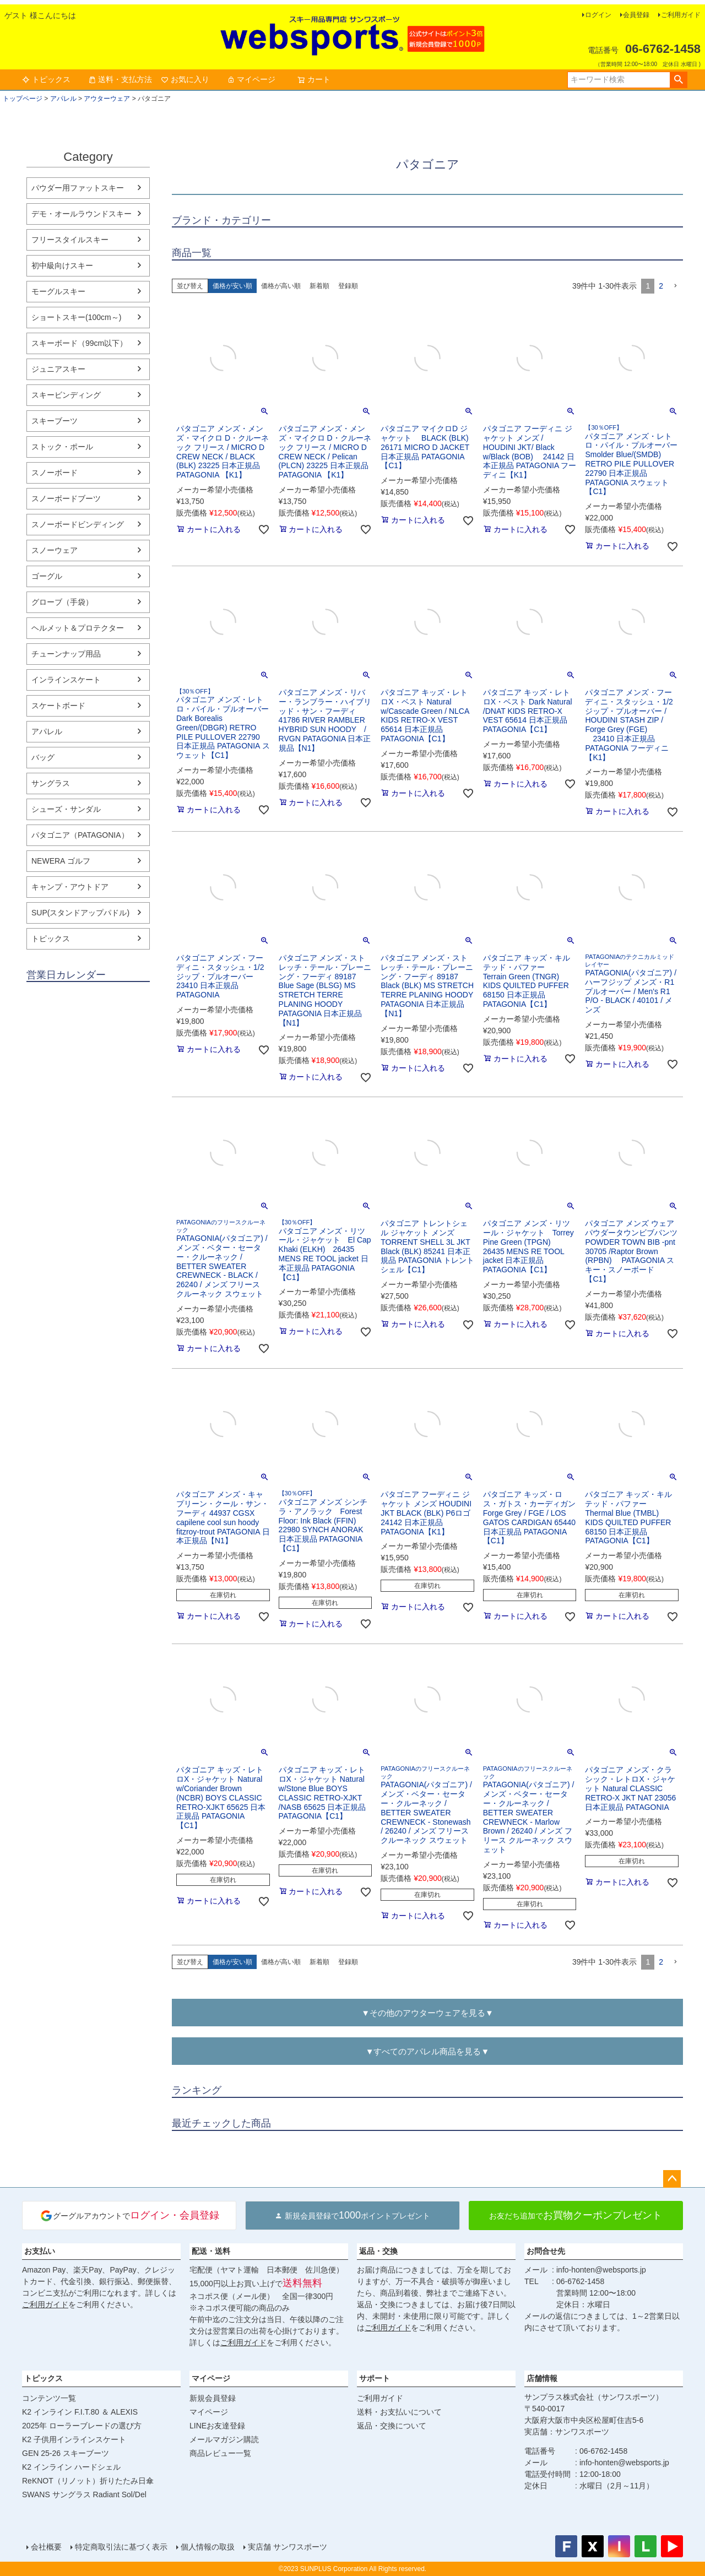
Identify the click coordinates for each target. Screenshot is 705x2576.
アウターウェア (107, 98)
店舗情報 (542, 2378)
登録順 (348, 286)
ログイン (598, 15)
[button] (675, 286)
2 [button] (661, 285)
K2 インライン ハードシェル (71, 2467)
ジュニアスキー (58, 369)
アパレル (63, 98)
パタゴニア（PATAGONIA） (80, 835)
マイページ (251, 79)
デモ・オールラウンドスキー (81, 213)
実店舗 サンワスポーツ (287, 2546)
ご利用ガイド (681, 15)
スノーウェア (54, 550)
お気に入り (185, 79)
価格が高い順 (281, 286)
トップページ (22, 98)
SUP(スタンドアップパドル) (80, 912)
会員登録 (636, 15)
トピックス (46, 79)
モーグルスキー (58, 291)
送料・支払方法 (120, 79)
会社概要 (46, 2546)
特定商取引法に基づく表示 (121, 2546)
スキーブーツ (54, 420)
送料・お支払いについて (399, 2411)
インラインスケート (66, 679)
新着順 (319, 286)
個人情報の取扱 (208, 2546)
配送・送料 (211, 2251)
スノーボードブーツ (66, 498)
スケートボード (58, 705)
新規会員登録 (212, 2398)
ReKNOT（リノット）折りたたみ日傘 (88, 2480)
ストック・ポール (62, 446)
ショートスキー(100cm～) (76, 317)
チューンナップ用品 (66, 653)
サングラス (50, 783)
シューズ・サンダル (66, 809)
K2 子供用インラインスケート (74, 2439)
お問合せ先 (546, 2251)
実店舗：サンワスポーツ (566, 2431)
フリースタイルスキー (70, 239)
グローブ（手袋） (62, 602)
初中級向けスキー (62, 265)
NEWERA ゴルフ (60, 860)
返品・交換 (378, 2251)
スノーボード (54, 472)
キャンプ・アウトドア (70, 886)
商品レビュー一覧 (220, 2453)
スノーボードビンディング (77, 524)
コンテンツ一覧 (49, 2398)
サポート (374, 2378)
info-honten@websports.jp (601, 2269)
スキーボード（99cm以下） (79, 343)
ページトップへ (672, 2179)
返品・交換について (391, 2425)
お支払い (39, 2251)
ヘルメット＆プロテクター (77, 627)
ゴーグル (46, 576)
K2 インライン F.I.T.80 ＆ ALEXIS (80, 2411)
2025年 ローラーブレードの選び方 (82, 2425)
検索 (678, 80)
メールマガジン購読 (224, 2439)
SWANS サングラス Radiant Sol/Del (84, 2494)
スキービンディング (66, 395)
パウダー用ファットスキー (77, 187)
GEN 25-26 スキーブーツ (65, 2453)
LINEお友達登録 (217, 2425)
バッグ (43, 757)
